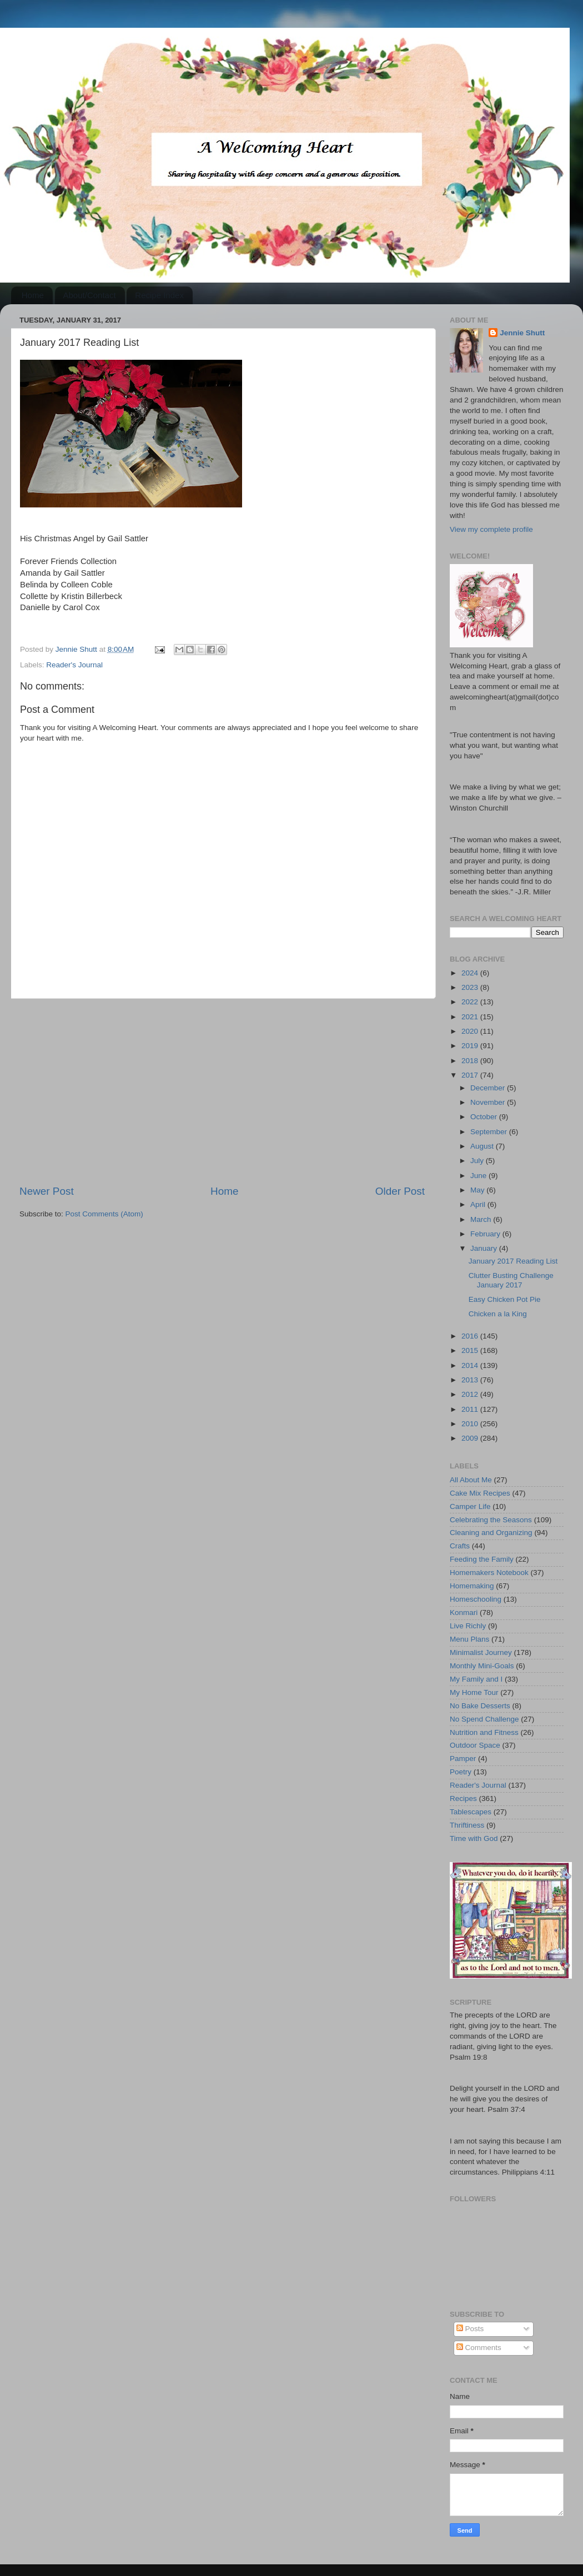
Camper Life (470, 1506)
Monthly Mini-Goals (482, 1666)
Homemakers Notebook (489, 1572)
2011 (470, 1409)
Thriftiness (467, 1825)
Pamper (463, 1758)
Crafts (460, 1546)
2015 (470, 1350)
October (484, 1117)
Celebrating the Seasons (491, 1520)
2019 (470, 1046)
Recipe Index (159, 295)
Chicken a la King (498, 1314)
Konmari (464, 1612)
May (478, 1190)
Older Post (400, 1191)
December (488, 1088)
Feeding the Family (482, 1559)
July (478, 1160)
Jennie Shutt (522, 333)
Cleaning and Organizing (491, 1532)
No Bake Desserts (480, 1706)
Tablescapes (470, 1812)
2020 (470, 1031)
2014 (470, 1365)
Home (33, 295)
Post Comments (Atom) (104, 1214)
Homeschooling (475, 1599)
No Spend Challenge (484, 1719)
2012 (470, 1394)
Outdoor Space (475, 1745)
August (483, 1146)
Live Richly (468, 1626)
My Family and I (476, 1679)
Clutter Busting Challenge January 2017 (511, 1280)
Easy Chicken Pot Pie (505, 1299)
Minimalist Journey (481, 1652)
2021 (470, 1017)
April (478, 1204)
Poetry (460, 1772)
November (488, 1102)
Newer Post (46, 1191)
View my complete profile (491, 529)
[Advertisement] (222, 1091)
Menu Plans (469, 1639)
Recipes (463, 1798)
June (479, 1175)
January (484, 1248)
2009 (470, 1438)
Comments (478, 2347)
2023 (470, 987)
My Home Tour (474, 1692)
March (481, 1219)
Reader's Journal (74, 665)
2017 (470, 1075)
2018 (470, 1060)
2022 (470, 1002)
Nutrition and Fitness (484, 1732)
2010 (470, 1424)
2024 (470, 973)
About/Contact (89, 295)
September (489, 1132)
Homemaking (472, 1586)
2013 (470, 1380)
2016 (470, 1336)
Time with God (474, 1838)
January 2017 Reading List (513, 1261)
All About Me (471, 1480)
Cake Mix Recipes (480, 1493)
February (486, 1234)
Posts (470, 2329)
